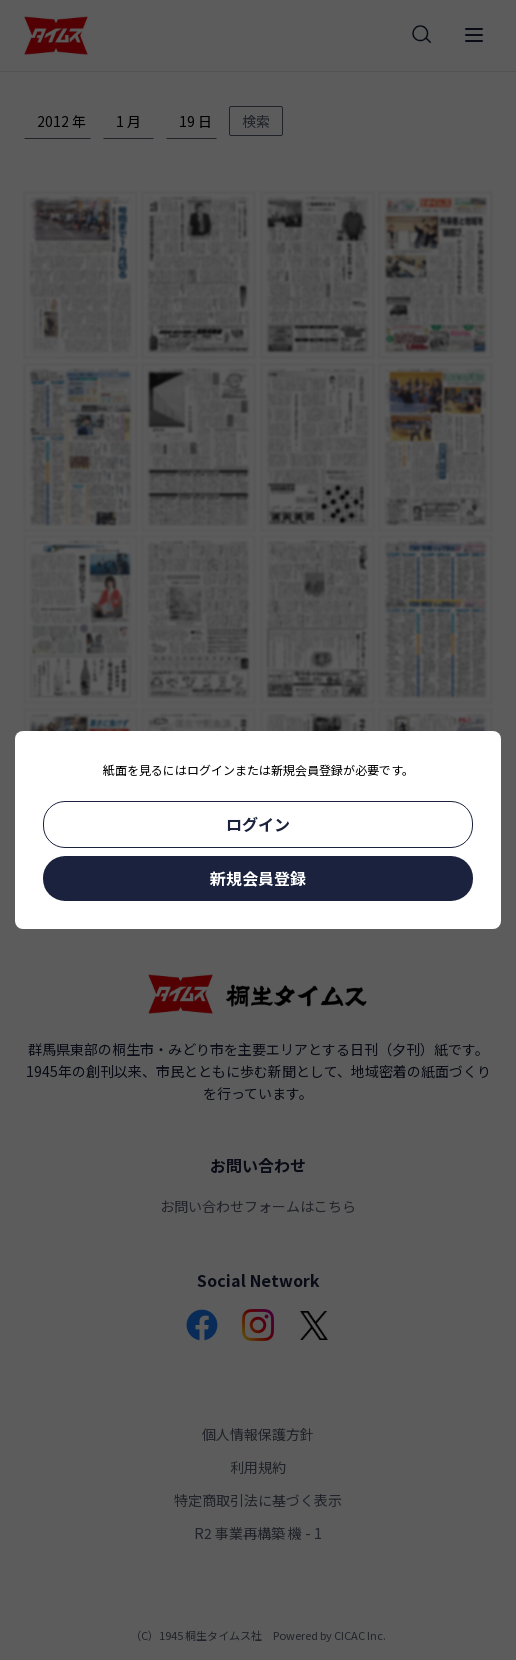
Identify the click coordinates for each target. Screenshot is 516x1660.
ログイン (258, 824)
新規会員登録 (258, 878)
